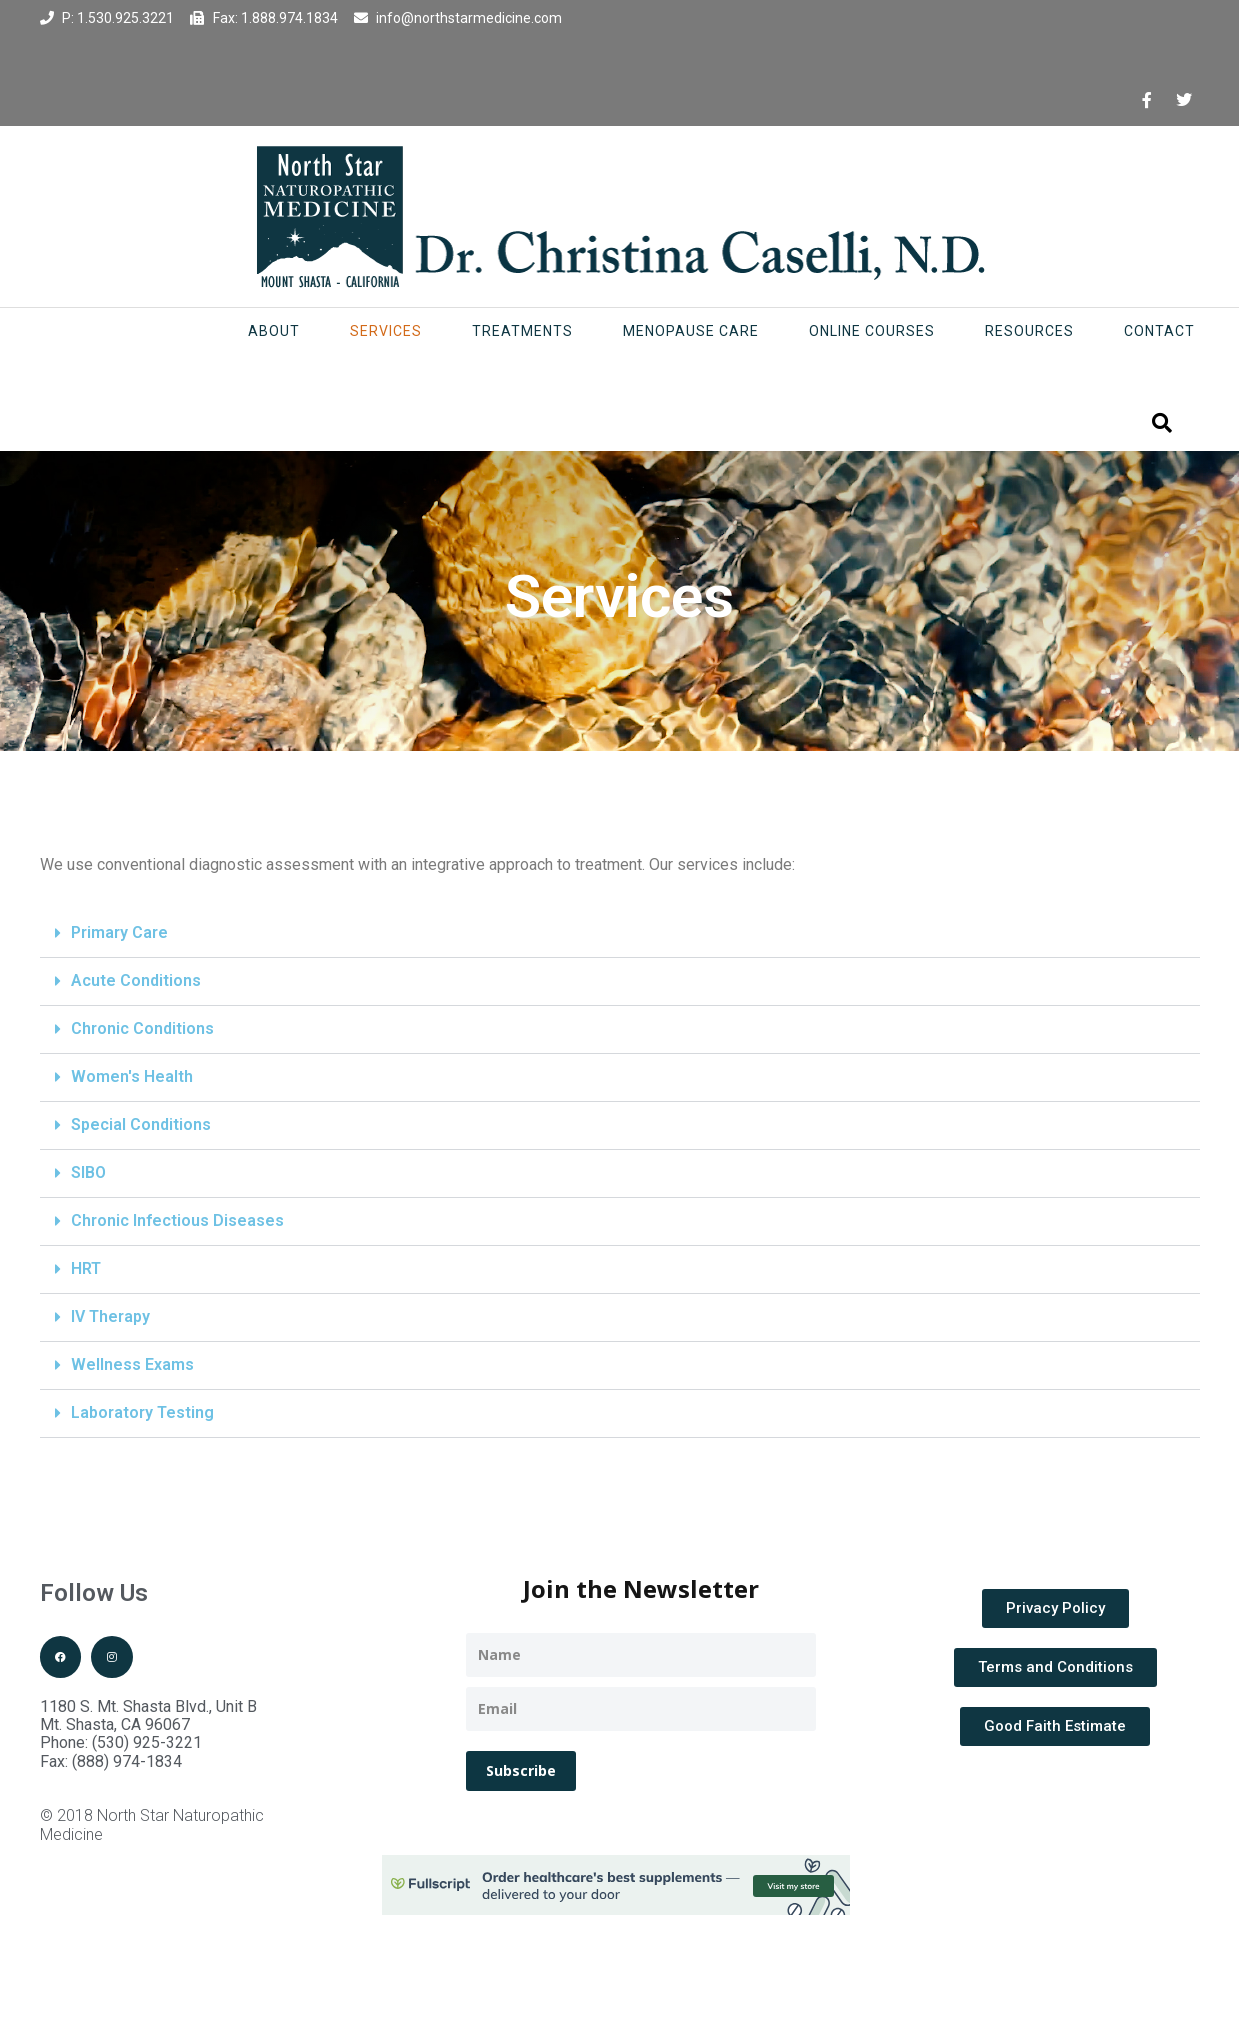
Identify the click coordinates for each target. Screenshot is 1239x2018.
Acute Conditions (136, 980)
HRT (86, 1268)
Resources (1029, 331)
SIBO (88, 1172)
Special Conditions (141, 1124)
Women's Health (132, 1076)
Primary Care (119, 932)
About (274, 331)
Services (386, 331)
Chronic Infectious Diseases (177, 1220)
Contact (1159, 331)
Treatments (522, 331)
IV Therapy (110, 1316)
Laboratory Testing (142, 1412)
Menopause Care (691, 331)
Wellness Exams (132, 1364)
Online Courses (872, 331)
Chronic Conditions (142, 1028)
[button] (620, 934)
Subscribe (521, 1770)
